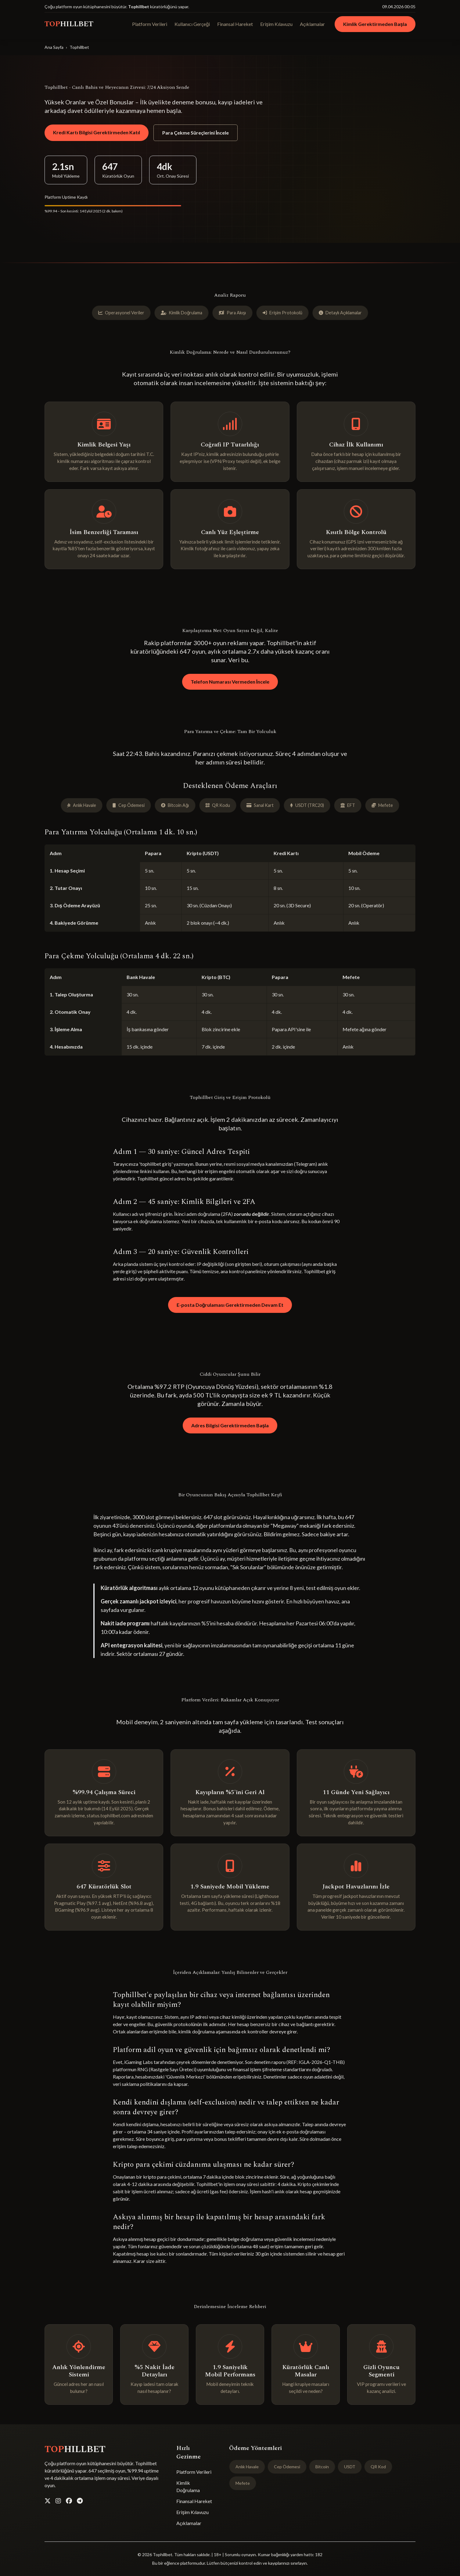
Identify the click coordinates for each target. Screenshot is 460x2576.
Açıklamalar (312, 24)
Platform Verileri (149, 24)
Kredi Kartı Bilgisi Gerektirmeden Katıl (96, 132)
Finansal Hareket (235, 24)
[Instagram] (58, 2500)
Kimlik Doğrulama (181, 312)
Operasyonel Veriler (121, 312)
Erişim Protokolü (282, 312)
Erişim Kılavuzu (276, 24)
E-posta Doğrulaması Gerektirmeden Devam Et (230, 1305)
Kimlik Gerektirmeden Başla (375, 24)
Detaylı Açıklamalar (340, 312)
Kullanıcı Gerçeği (192, 24)
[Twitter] (48, 2500)
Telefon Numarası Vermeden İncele (230, 682)
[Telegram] (80, 2500)
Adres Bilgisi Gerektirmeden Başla (230, 1425)
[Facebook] (69, 2500)
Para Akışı (232, 312)
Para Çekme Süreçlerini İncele (195, 132)
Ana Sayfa (54, 47)
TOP (69, 24)
